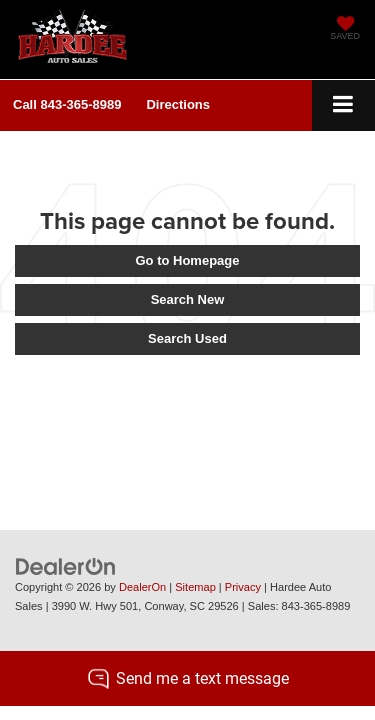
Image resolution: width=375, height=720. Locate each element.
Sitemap (195, 587)
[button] (67, 104)
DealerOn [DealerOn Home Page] (142, 587)
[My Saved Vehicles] (345, 30)
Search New (188, 299)
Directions (178, 104)
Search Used (187, 338)
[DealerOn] (66, 565)
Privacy (243, 587)
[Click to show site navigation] (343, 105)
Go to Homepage (187, 260)
